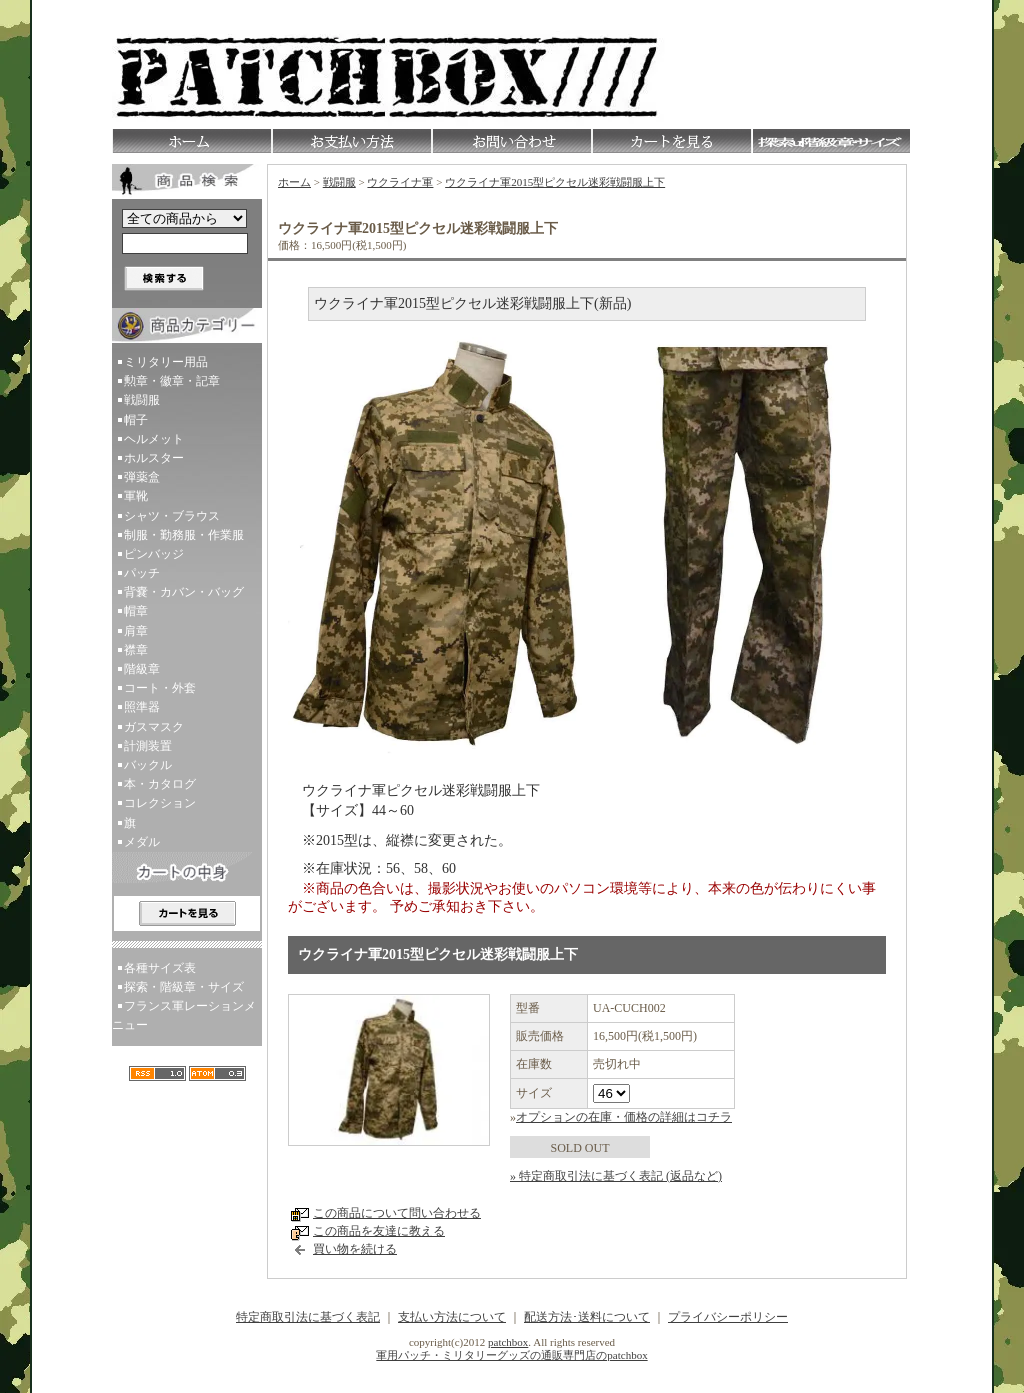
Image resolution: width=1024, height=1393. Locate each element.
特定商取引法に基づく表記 (308, 1317)
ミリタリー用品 (166, 362)
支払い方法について (452, 1317)
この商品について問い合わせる (397, 1213)
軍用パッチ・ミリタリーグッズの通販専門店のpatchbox (511, 1355)
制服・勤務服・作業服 (184, 535)
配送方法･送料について (587, 1317)
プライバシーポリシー (728, 1317)
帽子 (136, 420)
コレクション (160, 803)
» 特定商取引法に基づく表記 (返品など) (616, 1176)
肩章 (136, 631)
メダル (142, 842)
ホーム (294, 182)
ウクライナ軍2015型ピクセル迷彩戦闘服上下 (555, 182)
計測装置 (148, 746)
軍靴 (136, 496)
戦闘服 (142, 400)
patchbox (508, 1342)
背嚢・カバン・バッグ (184, 592)
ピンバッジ (154, 554)
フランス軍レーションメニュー (184, 1015)
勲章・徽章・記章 (172, 381)
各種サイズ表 (160, 968)
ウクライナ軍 (400, 182)
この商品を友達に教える (379, 1231)
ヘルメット (154, 439)
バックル (148, 765)
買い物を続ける (355, 1249)
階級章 (142, 669)
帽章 (136, 611)
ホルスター (154, 458)
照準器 (142, 707)
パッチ (142, 573)
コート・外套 (160, 688)
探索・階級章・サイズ (184, 987)
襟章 (136, 650)
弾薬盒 (142, 477)
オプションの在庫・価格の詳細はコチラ (624, 1117)
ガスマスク (154, 727)
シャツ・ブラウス (172, 516)
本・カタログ (160, 784)
